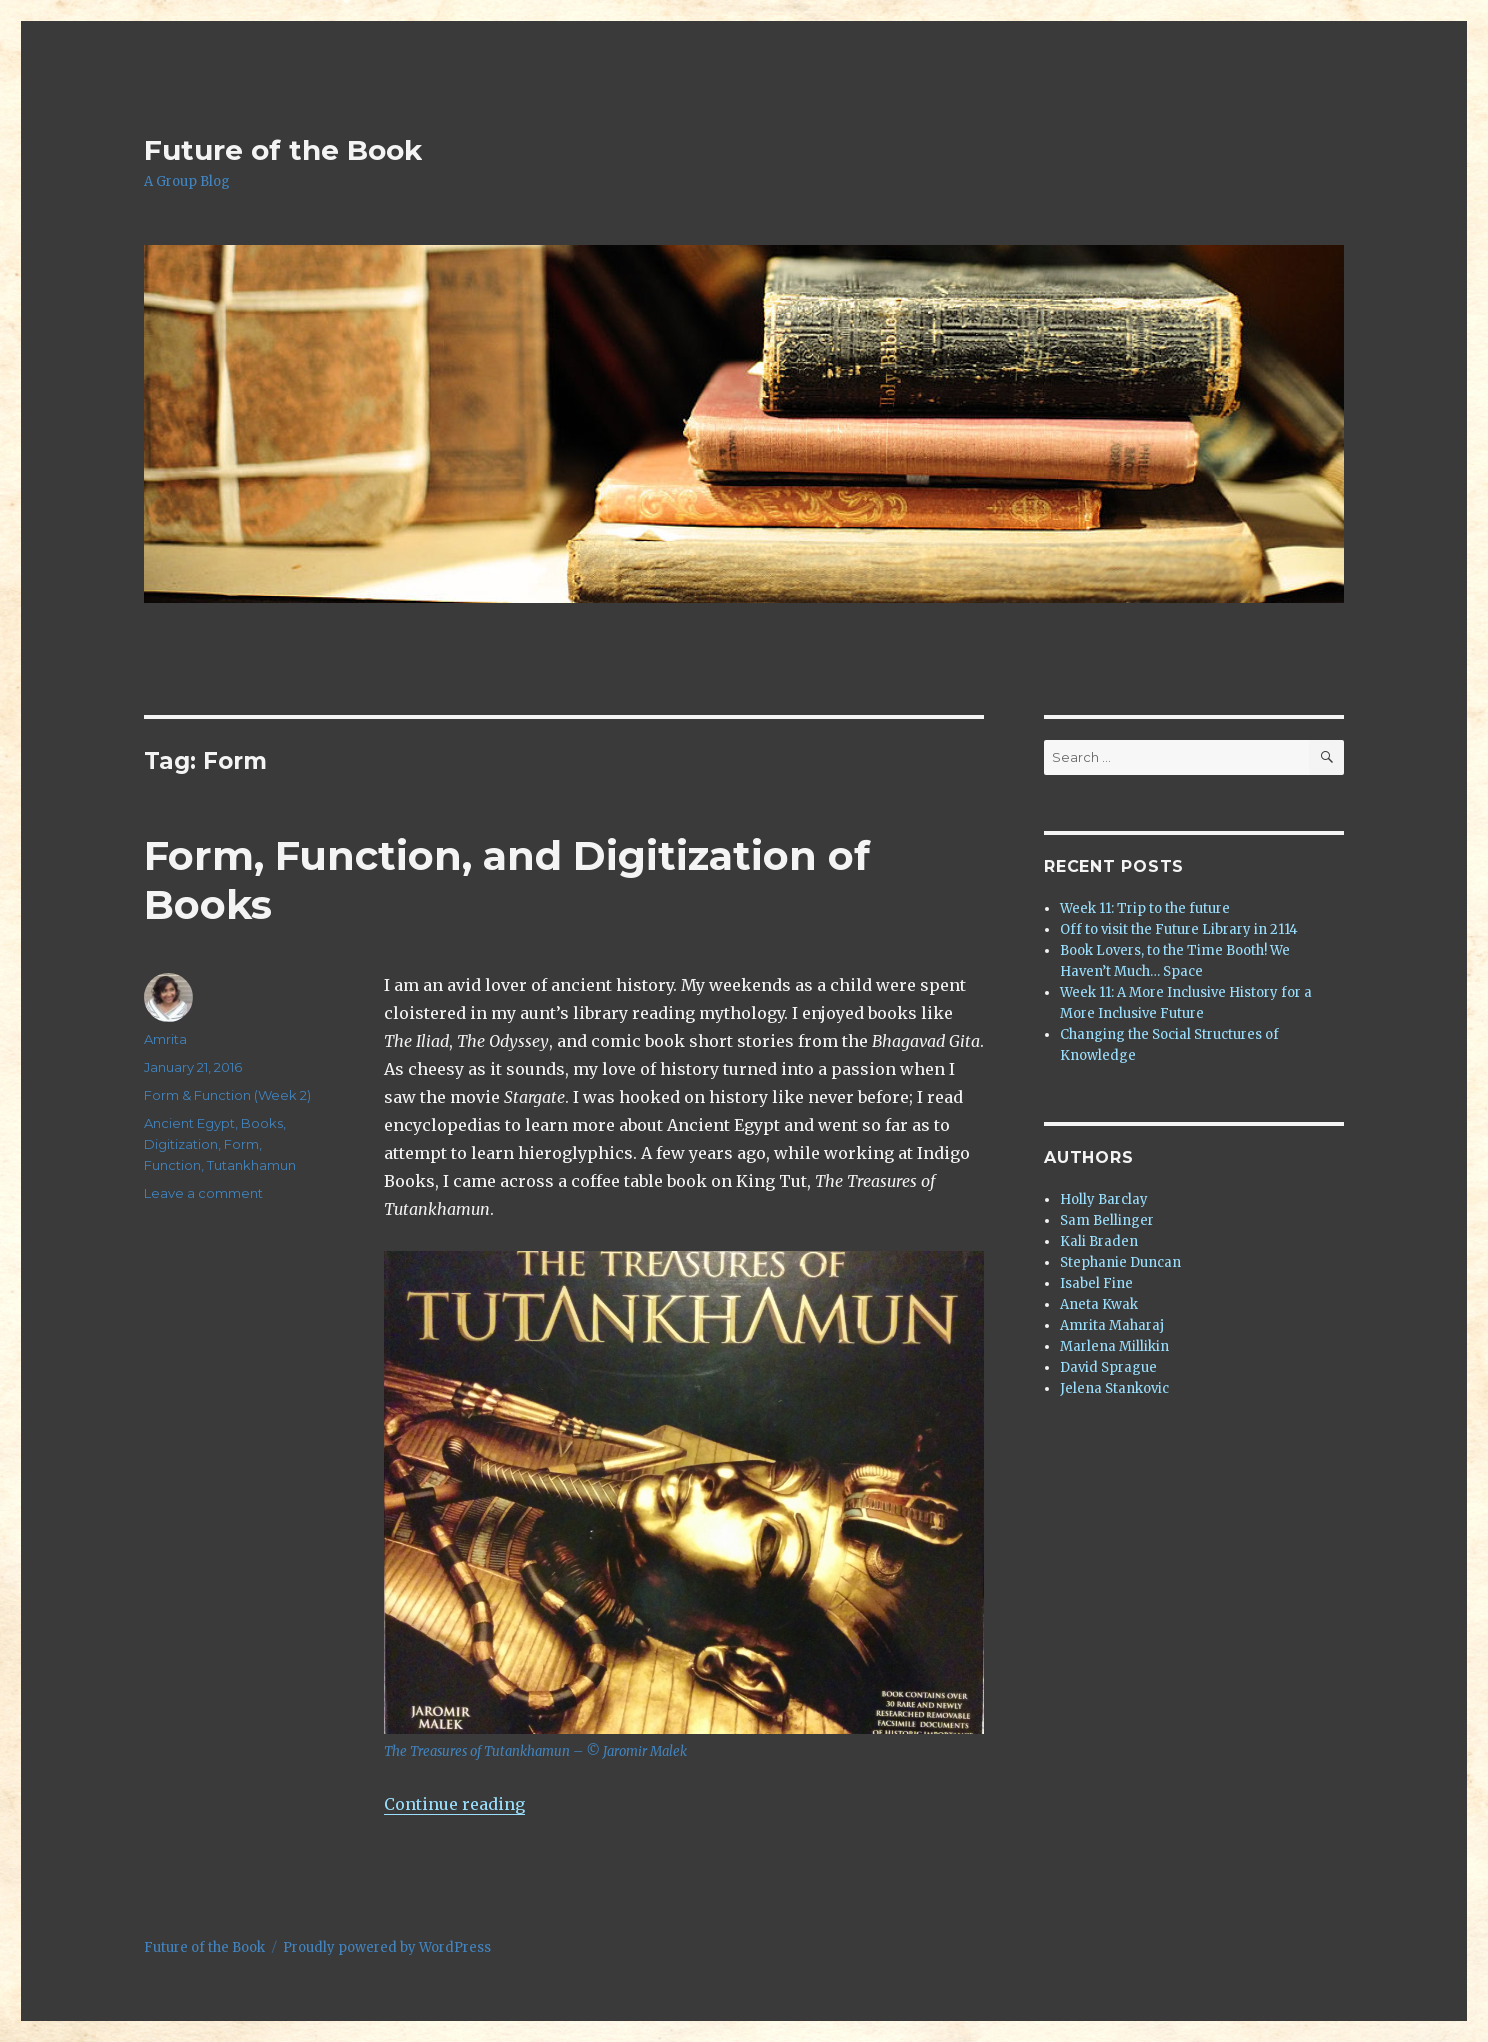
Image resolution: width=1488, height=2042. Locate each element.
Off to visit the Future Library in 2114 (1179, 929)
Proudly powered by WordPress (387, 1947)
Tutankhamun (251, 1165)
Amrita (165, 1039)
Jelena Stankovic (1114, 1388)
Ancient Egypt (189, 1123)
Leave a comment (203, 1193)
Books (262, 1123)
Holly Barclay (1104, 1199)
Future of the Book (283, 150)
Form (241, 1144)
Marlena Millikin (1114, 1346)
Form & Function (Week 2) (227, 1095)
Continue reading (454, 1804)
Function (172, 1165)
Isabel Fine (1096, 1283)
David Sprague (1108, 1367)
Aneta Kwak (1099, 1304)
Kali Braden (1099, 1241)
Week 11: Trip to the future (1145, 908)
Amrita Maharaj (1112, 1325)
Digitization (181, 1144)
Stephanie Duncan (1120, 1262)
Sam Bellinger (1107, 1220)
